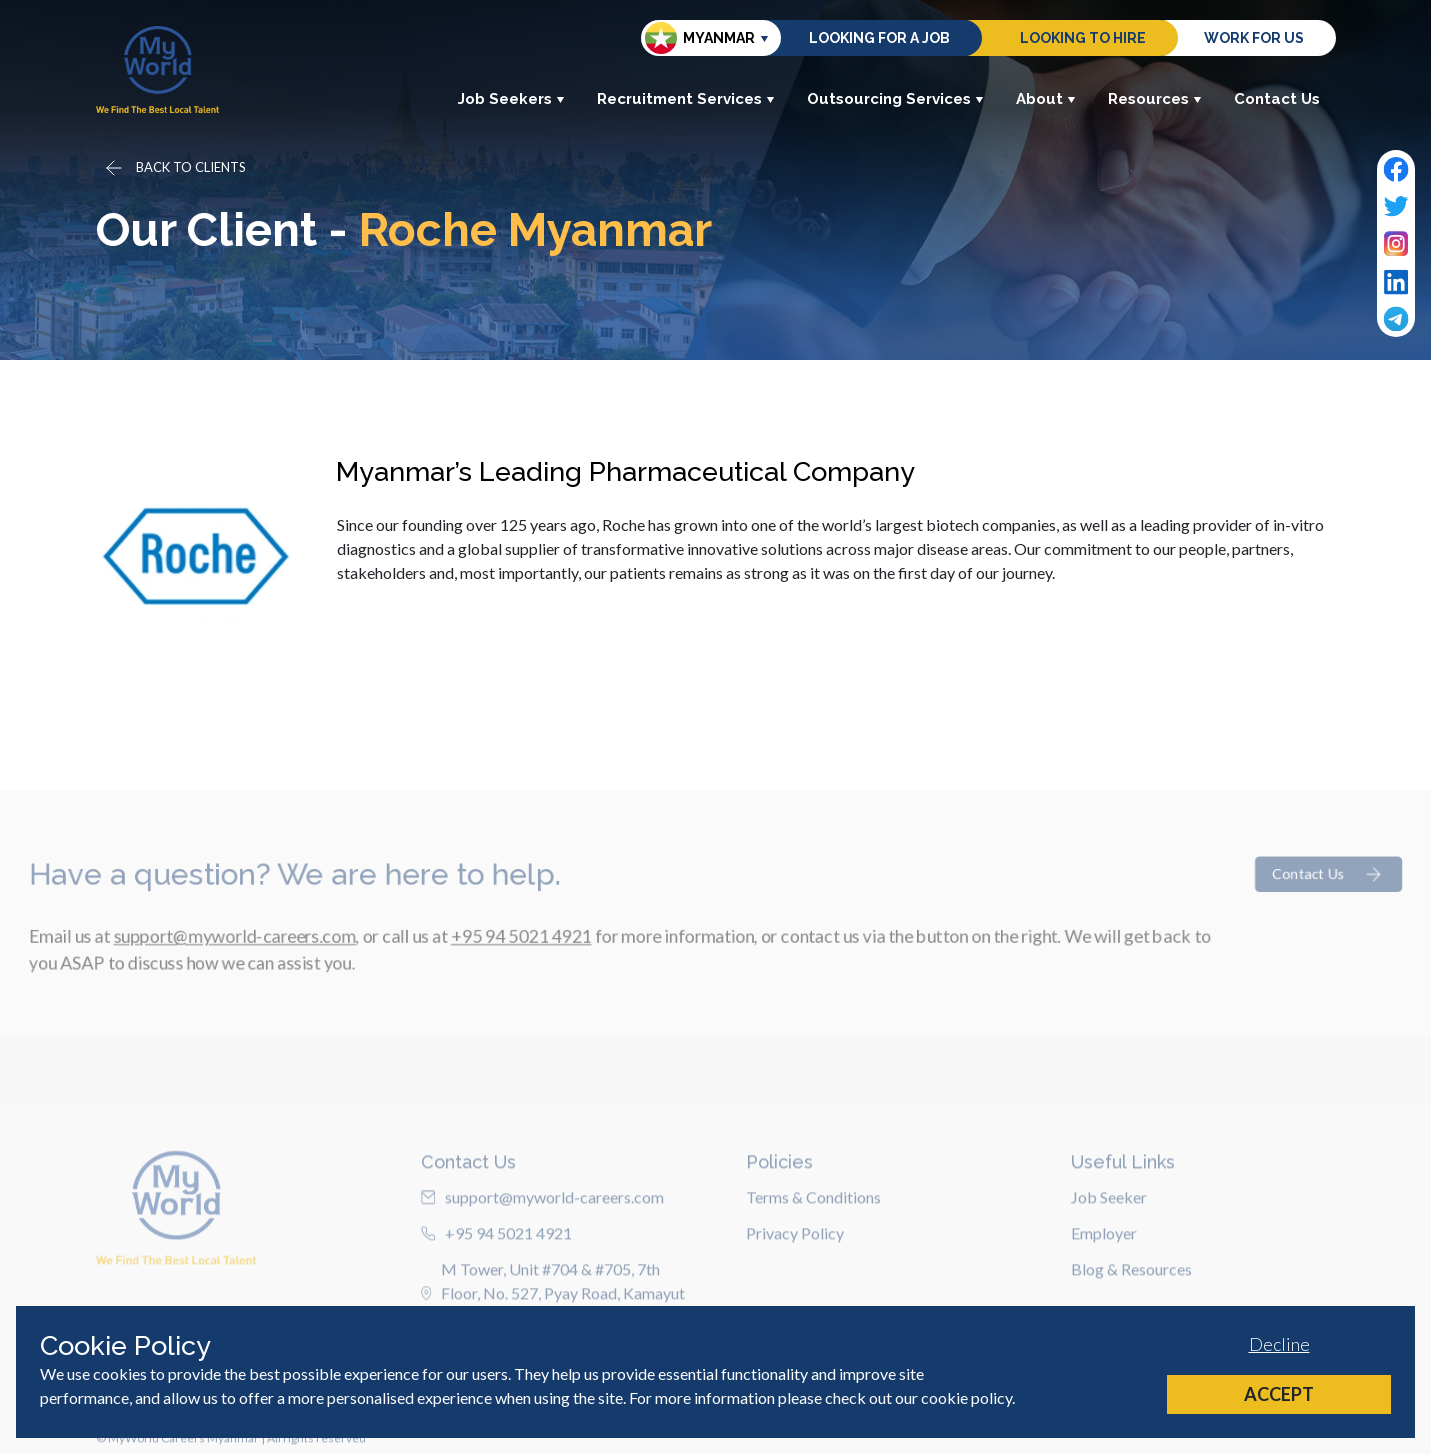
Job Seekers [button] (511, 99)
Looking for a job (879, 38)
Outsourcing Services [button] (895, 99)
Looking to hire (1083, 38)
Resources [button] (1155, 99)
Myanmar (700, 38)
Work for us (1254, 38)
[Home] (157, 69)
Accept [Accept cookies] (1279, 1394)
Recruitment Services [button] (686, 99)
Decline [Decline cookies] (1279, 1344)
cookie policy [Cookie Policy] (966, 1397)
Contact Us (1277, 99)
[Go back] (174, 168)
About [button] (1046, 99)
